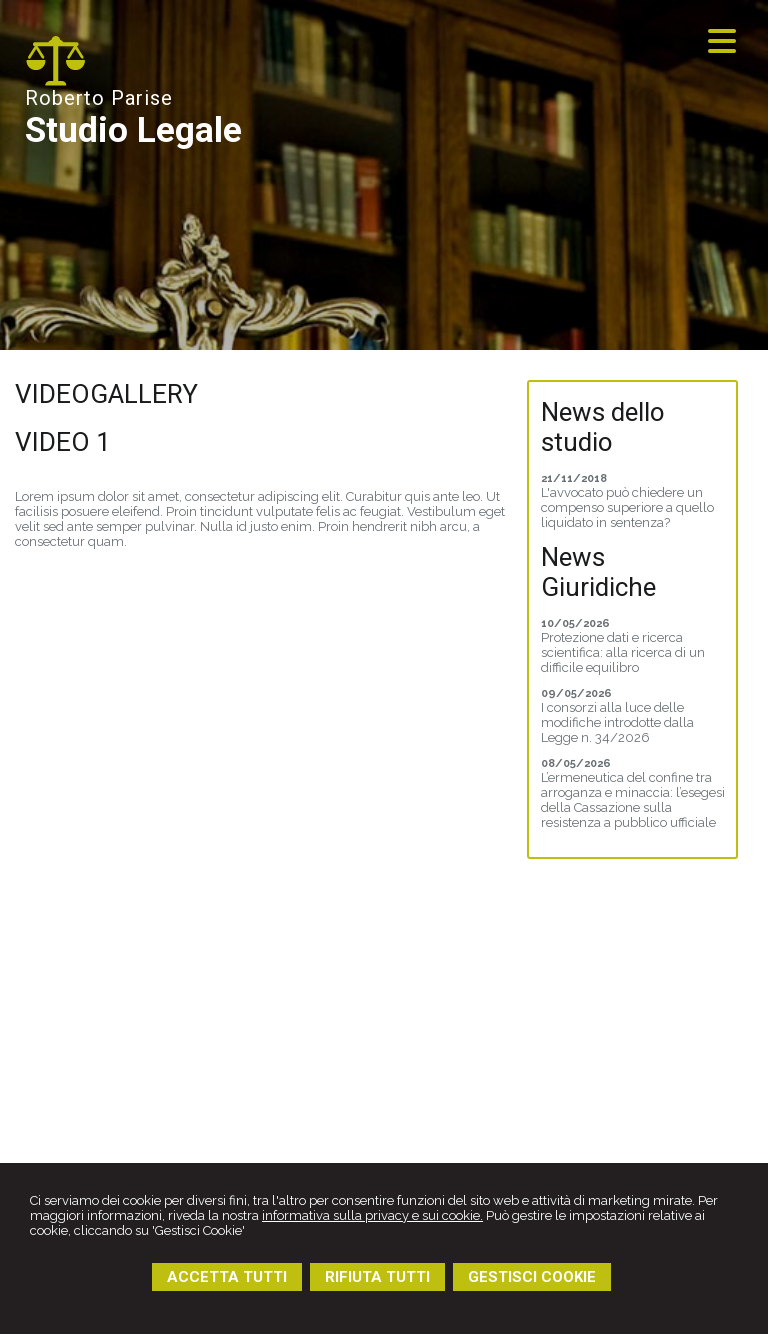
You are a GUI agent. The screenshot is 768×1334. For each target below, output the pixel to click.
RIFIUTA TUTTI (377, 1277)
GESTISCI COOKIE (532, 1277)
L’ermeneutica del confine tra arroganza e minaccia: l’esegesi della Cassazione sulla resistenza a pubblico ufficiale (633, 800)
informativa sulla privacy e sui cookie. (372, 1215)
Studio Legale (133, 130)
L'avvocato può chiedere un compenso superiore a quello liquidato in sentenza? (627, 507)
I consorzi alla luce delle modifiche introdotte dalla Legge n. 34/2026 (617, 722)
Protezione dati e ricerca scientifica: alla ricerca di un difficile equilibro (623, 652)
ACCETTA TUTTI (227, 1277)
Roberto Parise (99, 98)
